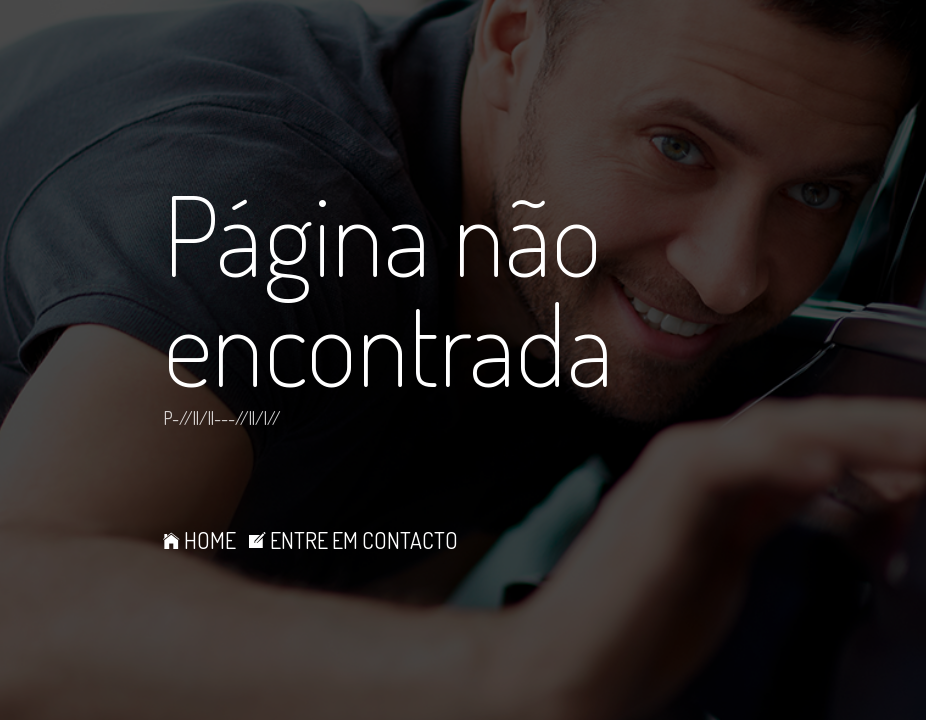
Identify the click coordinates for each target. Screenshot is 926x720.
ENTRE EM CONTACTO (353, 540)
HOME (199, 540)
